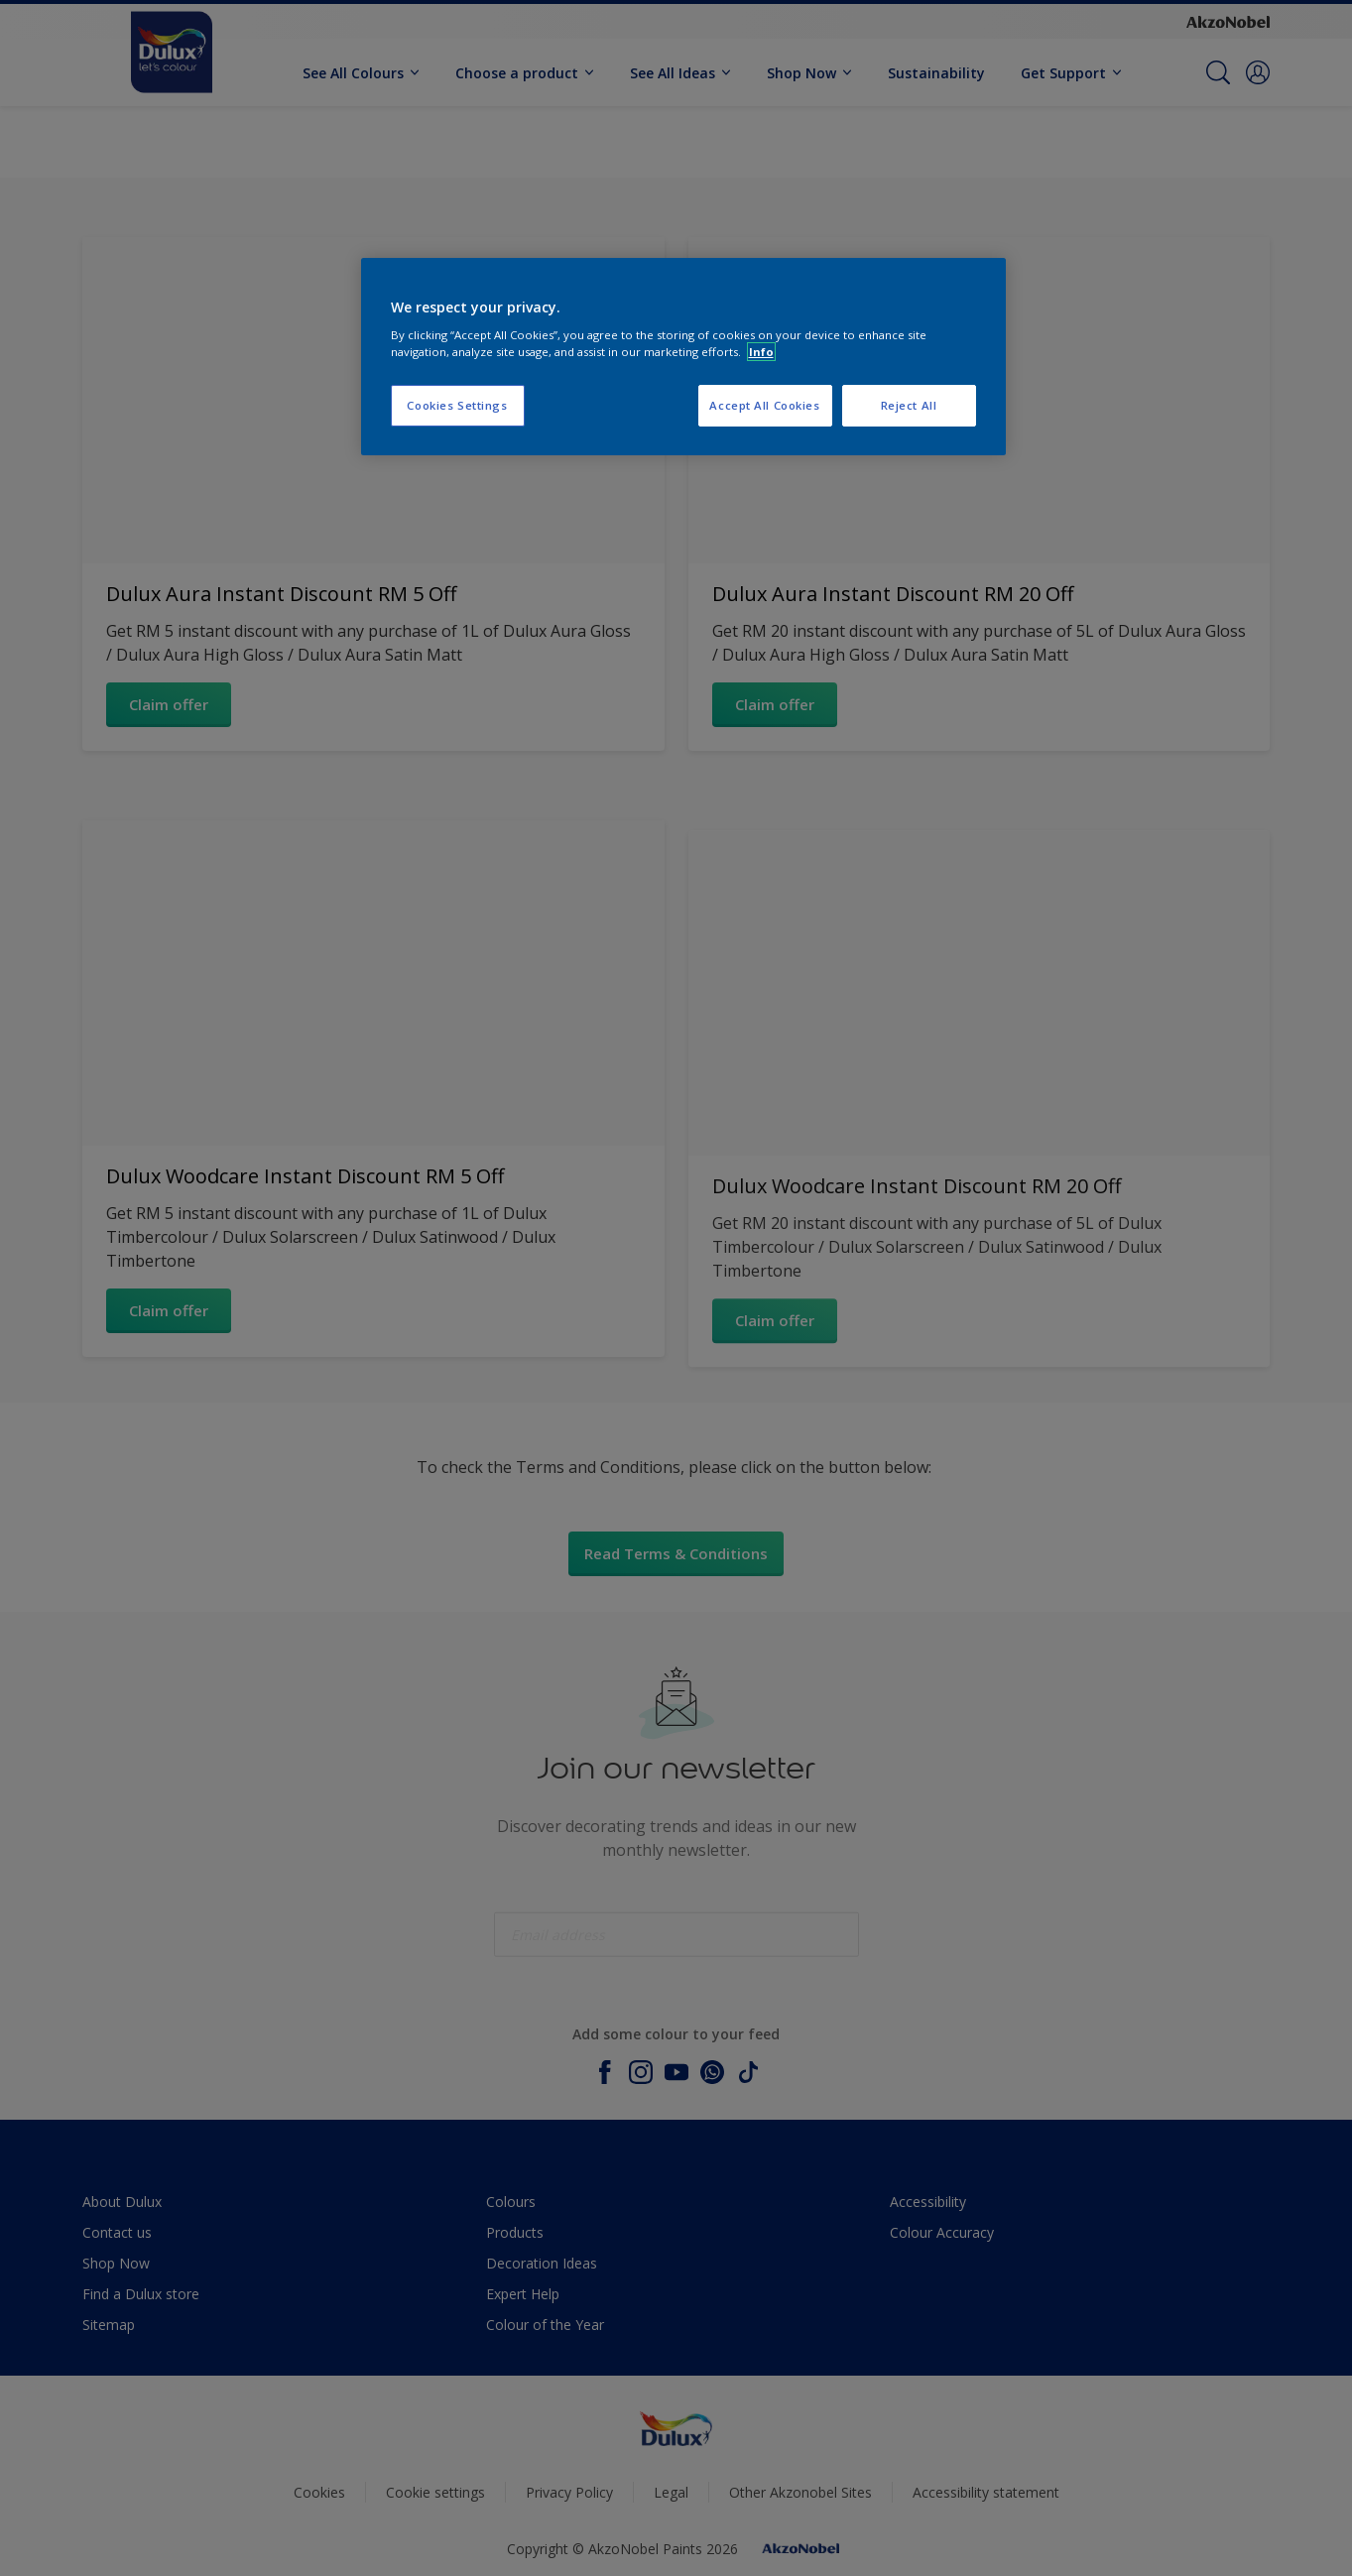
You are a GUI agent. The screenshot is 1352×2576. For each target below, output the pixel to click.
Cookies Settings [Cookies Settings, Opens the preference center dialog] (457, 405)
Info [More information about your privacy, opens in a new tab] (761, 351)
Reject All (909, 405)
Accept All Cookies (764, 405)
